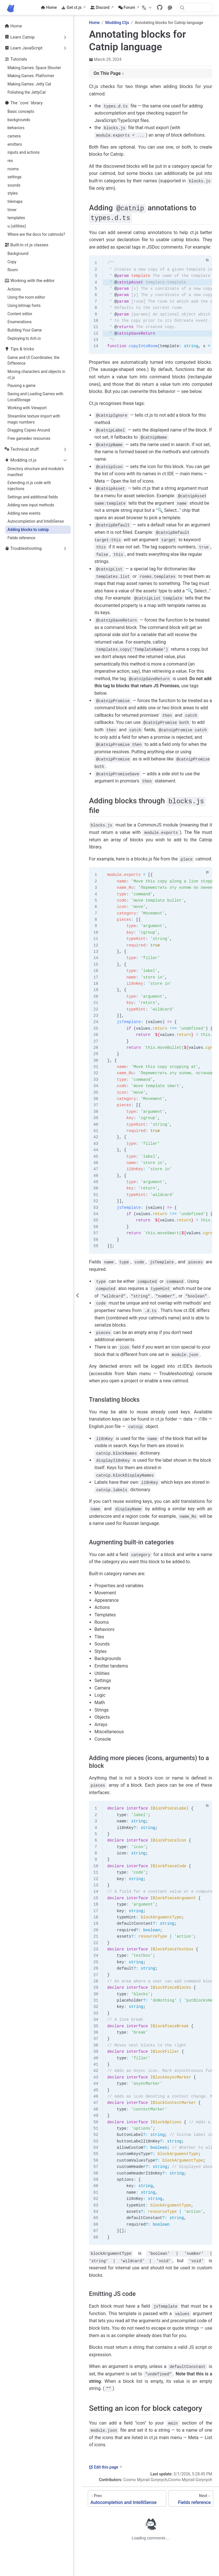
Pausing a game (21, 385)
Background (17, 253)
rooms (13, 169)
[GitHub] (159, 7)
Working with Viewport (26, 408)
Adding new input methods (30, 505)
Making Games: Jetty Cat (29, 84)
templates (16, 217)
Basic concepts (20, 111)
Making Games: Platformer (30, 75)
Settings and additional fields (32, 497)
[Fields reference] (191, 2497)
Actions (14, 289)
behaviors (16, 127)
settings (14, 177)
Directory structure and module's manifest (35, 471)
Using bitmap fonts (23, 305)
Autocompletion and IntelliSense (35, 521)
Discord (100, 7)
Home (49, 7)
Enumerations (19, 321)
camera (14, 136)
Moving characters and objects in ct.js (36, 374)
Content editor (19, 313)
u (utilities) (16, 226)
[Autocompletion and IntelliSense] (127, 2497)
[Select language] (147, 7)
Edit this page (103, 2466)
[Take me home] (13, 7)
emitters (14, 144)
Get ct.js (71, 7)
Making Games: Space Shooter (34, 67)
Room (12, 269)
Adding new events (23, 513)
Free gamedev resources (28, 438)
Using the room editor (26, 297)
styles (12, 193)
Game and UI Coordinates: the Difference (33, 360)
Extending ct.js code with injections (29, 485)
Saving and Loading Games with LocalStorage (35, 397)
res (10, 160)
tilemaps (15, 201)
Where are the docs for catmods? (36, 234)
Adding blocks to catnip (28, 529)
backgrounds (18, 119)
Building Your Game (24, 330)
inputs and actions (23, 152)
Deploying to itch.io (24, 338)
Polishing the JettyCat (26, 92)
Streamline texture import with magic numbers (33, 419)
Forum (126, 7)
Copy (11, 261)
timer (12, 209)
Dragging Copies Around (28, 430)
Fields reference (21, 538)
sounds (13, 185)
